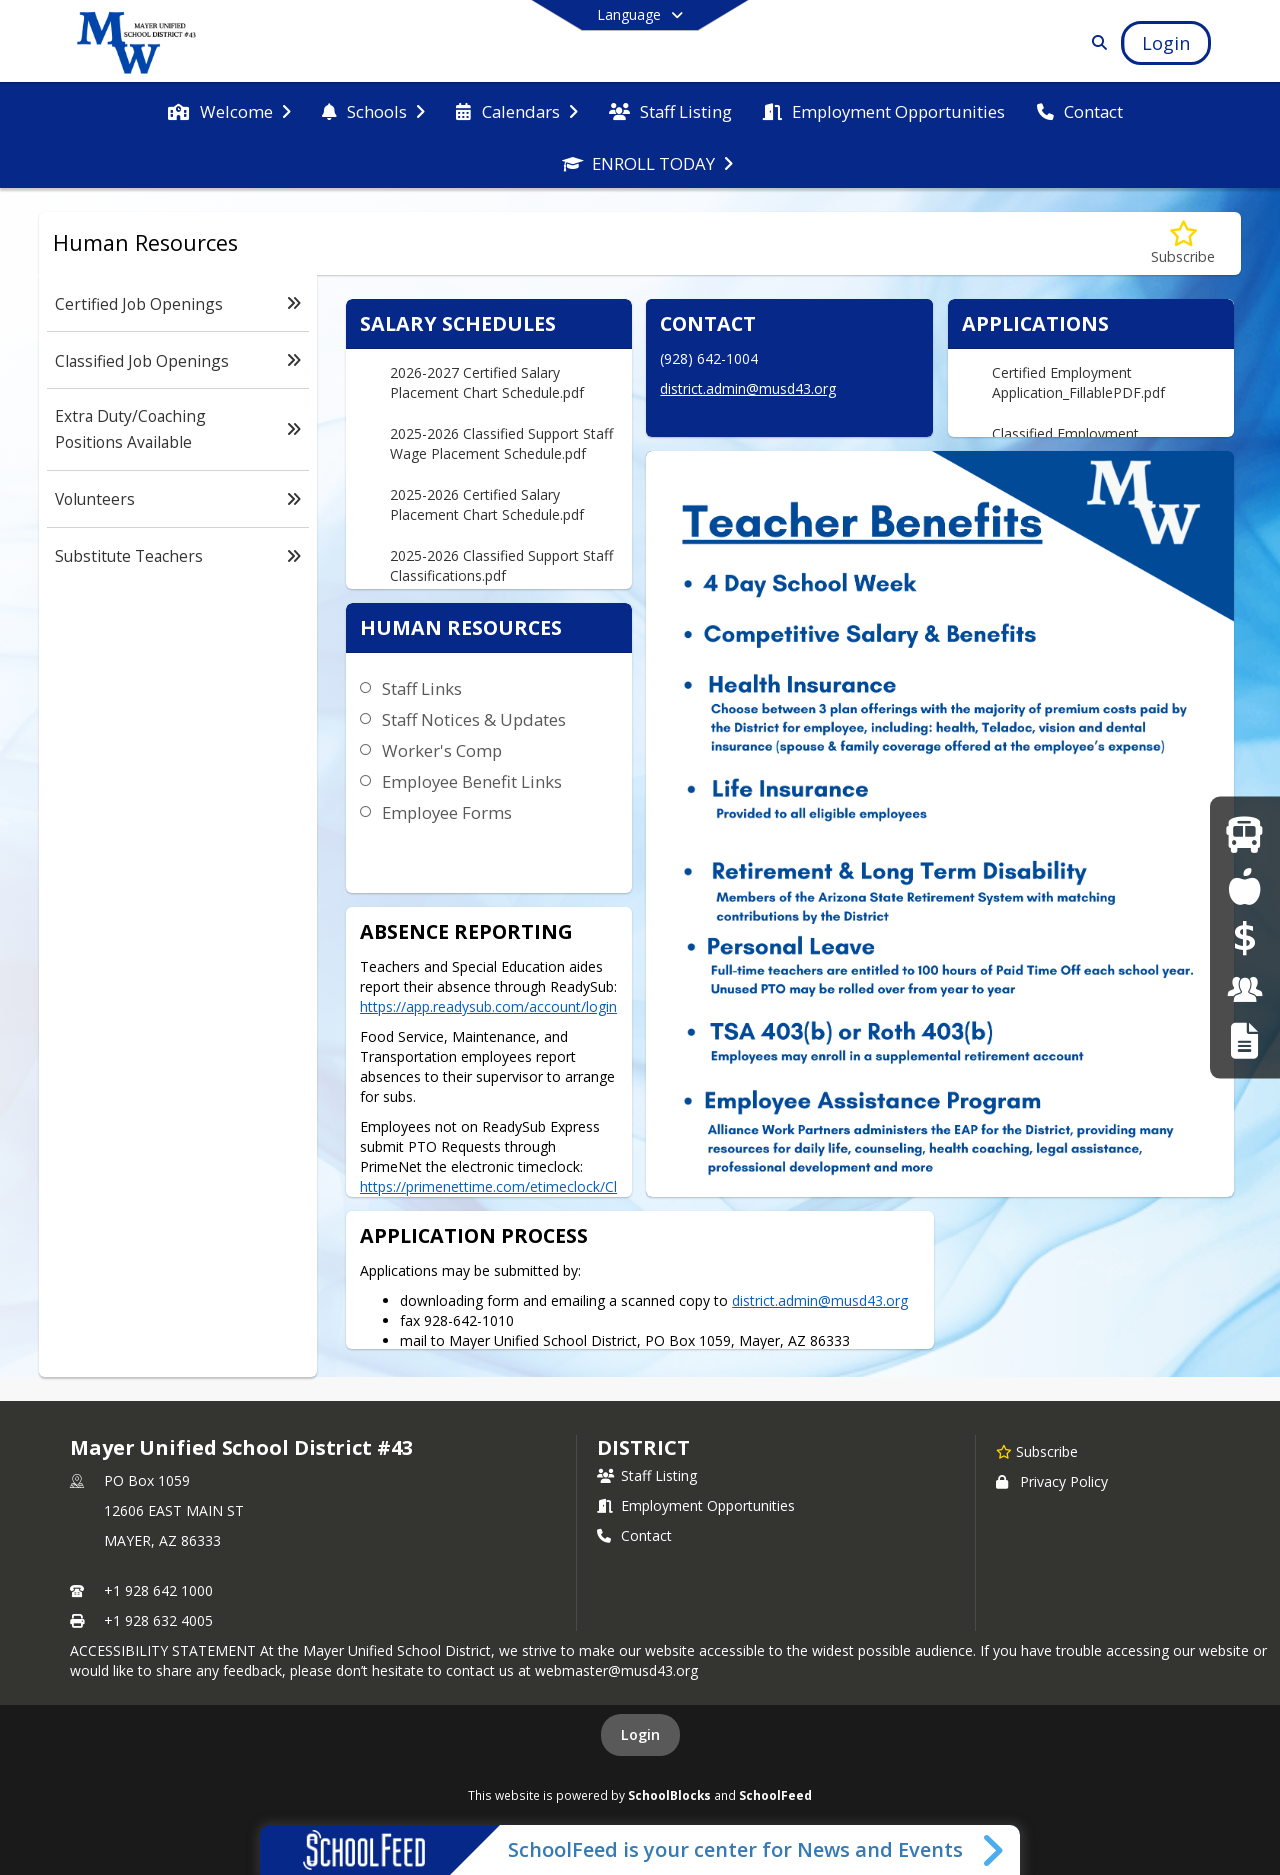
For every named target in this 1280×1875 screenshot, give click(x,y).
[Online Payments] (1245, 937)
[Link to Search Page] (1095, 42)
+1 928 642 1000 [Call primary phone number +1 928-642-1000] (158, 1590)
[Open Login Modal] (1166, 43)
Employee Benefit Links (472, 781)
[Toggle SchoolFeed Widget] (994, 1850)
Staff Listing (647, 1475)
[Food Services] (1244, 885)
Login (640, 1734)
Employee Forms (447, 812)
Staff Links (422, 688)
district (643, 1447)
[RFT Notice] (1244, 1040)
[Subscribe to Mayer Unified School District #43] (1037, 1451)
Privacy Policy (1052, 1481)
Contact (634, 1535)
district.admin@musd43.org (748, 388)
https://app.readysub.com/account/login (488, 1006)
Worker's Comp (442, 750)
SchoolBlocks (669, 1795)
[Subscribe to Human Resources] (1183, 243)
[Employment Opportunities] (1245, 988)
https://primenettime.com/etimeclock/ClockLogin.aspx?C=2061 (488, 1196)
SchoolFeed (775, 1795)
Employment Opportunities (696, 1505)
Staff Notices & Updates (474, 719)
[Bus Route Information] (1244, 834)
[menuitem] (229, 110)
